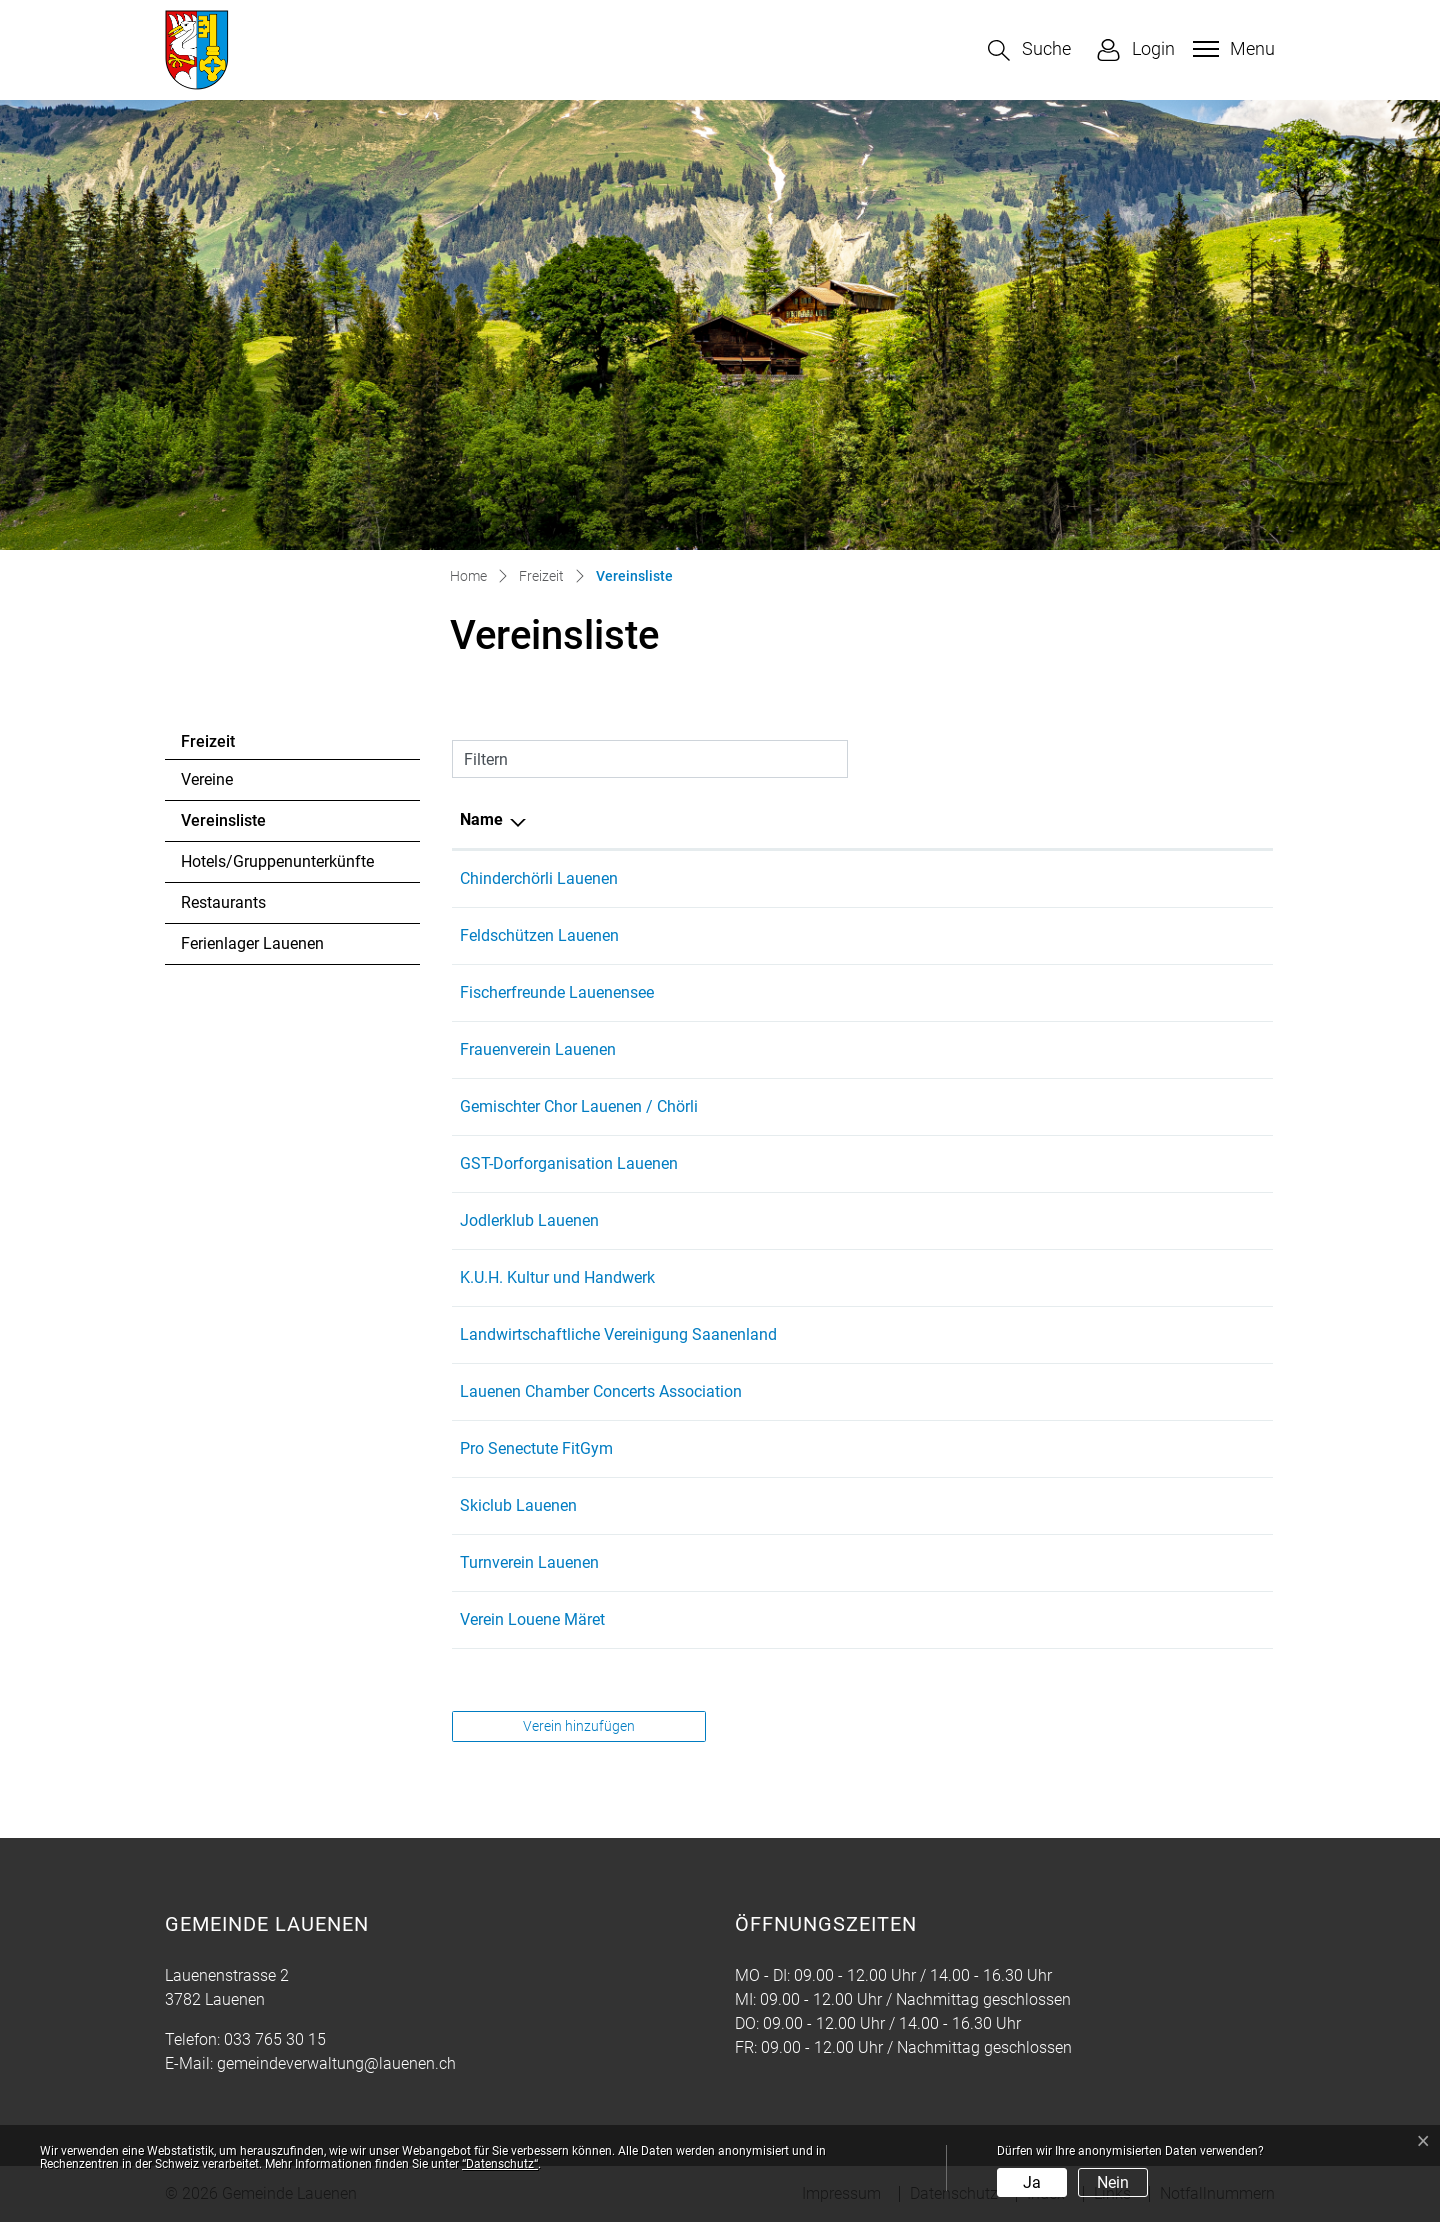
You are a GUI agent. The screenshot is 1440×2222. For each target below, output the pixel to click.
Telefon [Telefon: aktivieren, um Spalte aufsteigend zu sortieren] (874, 819)
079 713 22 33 (898, 935)
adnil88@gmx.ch (1044, 1562)
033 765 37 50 (898, 1277)
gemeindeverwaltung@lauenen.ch (336, 2063)
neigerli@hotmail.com (1062, 1448)
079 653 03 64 (898, 1334)
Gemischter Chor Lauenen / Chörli (579, 1106)
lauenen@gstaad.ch (1055, 1163)
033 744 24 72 (898, 1619)
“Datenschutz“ (500, 2164)
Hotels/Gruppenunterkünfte (277, 861)
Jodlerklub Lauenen (529, 1220)
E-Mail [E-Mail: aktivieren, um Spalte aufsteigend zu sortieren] (1008, 819)
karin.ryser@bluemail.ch (1069, 1277)
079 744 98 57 (898, 878)
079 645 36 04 (898, 1106)
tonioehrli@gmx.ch (1051, 935)
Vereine (207, 779)
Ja (1032, 2182)
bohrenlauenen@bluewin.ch (1082, 1106)
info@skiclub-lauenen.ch (1071, 1505)
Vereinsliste (235, 826)
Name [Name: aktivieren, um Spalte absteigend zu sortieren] (481, 819)
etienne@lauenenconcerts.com (1093, 1391)
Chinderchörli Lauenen (539, 878)
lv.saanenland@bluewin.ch (1079, 1334)
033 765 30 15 (275, 2039)
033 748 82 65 (898, 1163)
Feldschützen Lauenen (539, 935)
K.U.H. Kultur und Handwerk (557, 1277)
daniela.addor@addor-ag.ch (1082, 1619)
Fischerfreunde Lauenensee (557, 992)
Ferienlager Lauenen (252, 943)
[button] (1029, 50)
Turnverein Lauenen (529, 1562)
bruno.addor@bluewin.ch (1073, 992)
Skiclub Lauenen (518, 1505)
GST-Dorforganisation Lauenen (569, 1163)
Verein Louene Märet (532, 1619)
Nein (1113, 2182)
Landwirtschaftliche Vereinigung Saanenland (618, 1334)
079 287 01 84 (898, 1391)
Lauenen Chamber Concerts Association (601, 1391)
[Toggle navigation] (1231, 49)
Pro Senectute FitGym (536, 1448)
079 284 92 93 (898, 1562)
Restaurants (223, 902)
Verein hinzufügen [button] (579, 1726)
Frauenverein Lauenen (538, 1049)
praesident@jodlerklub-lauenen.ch (1104, 1220)
